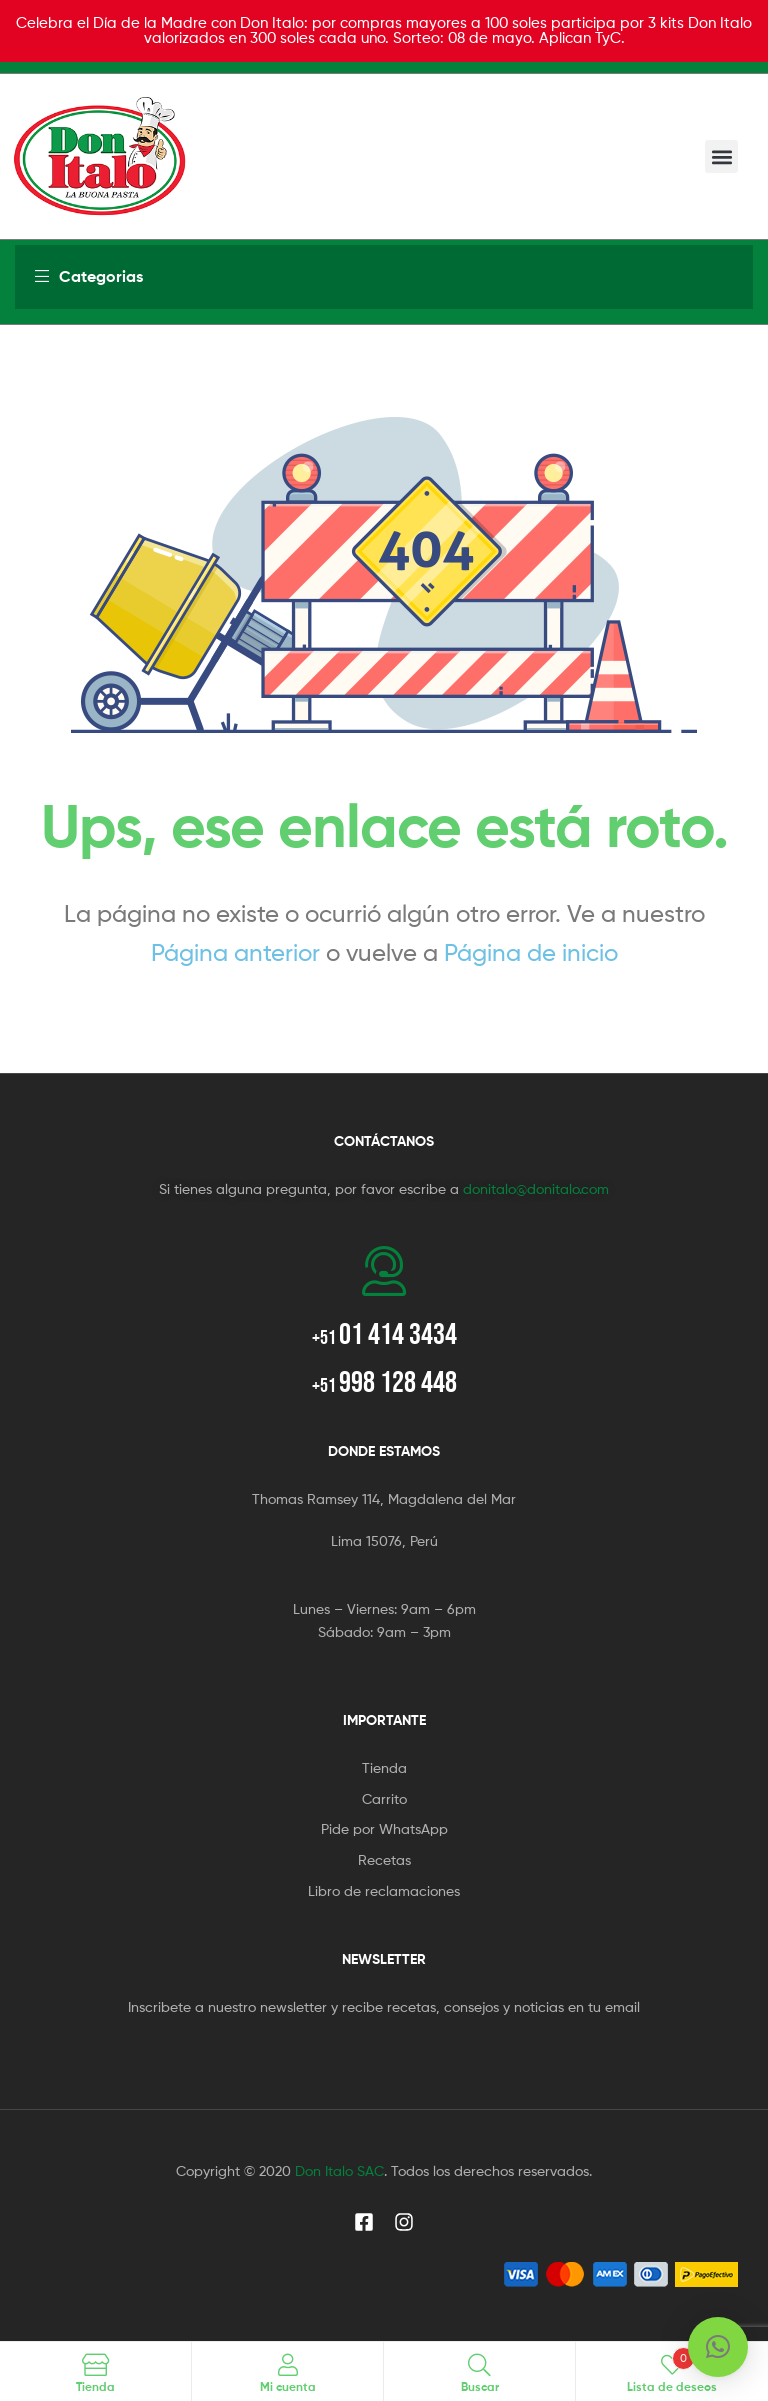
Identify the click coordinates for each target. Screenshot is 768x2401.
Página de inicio (531, 952)
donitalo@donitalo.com (536, 1188)
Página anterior (235, 952)
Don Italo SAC (339, 2170)
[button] (721, 156)
